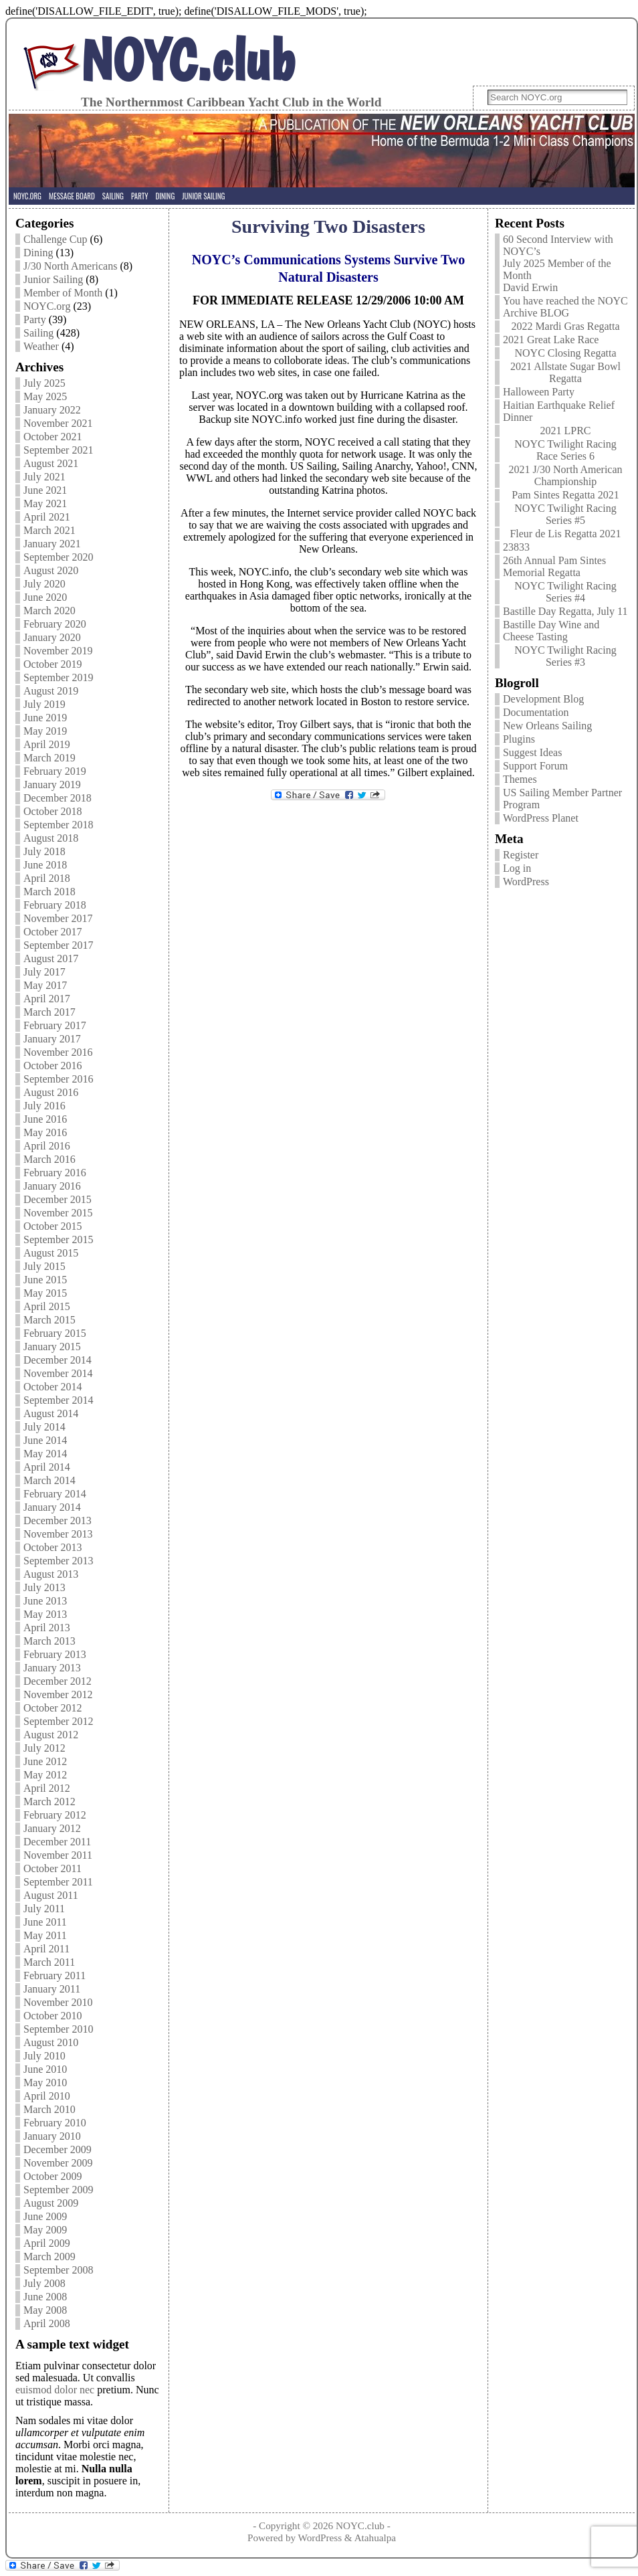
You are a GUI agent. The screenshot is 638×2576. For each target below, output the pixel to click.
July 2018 (44, 851)
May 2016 (45, 1132)
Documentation (536, 712)
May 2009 (45, 2229)
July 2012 (44, 1748)
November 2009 (58, 2163)
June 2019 (45, 717)
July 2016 (44, 1105)
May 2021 (45, 503)
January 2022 (52, 410)
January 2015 (52, 1346)
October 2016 (52, 1065)
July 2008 (44, 2283)
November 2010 (58, 2002)
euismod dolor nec (54, 2389)
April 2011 (46, 1948)
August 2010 (50, 2042)
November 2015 (58, 1212)
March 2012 (49, 1801)
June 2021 (45, 490)
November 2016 (58, 1052)
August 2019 (50, 691)
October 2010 (52, 2015)
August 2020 (50, 570)
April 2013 (46, 1627)
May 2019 (45, 731)
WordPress (526, 881)
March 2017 (49, 1012)
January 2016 (52, 1186)
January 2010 (52, 2136)
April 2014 (46, 1467)
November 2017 (58, 918)
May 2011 (45, 1935)
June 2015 (45, 1279)
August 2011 (50, 1895)
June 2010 (45, 2069)
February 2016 (54, 1172)
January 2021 (52, 543)
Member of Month (62, 292)
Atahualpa (375, 2537)
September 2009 (58, 2189)
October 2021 (52, 436)
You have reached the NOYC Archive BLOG (565, 306)
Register (520, 854)
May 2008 (45, 2310)
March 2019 (49, 757)
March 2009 (49, 2256)
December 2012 (57, 1681)
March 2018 (49, 891)
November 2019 (58, 650)
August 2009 (50, 2203)
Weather (41, 346)
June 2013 (45, 1600)
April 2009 (46, 2243)
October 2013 (52, 1547)
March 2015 (49, 1319)
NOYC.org (46, 306)
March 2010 (49, 2109)
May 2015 (45, 1293)
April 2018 (46, 878)
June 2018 (45, 864)
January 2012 (52, 1828)
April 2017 (46, 998)
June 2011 (45, 1922)
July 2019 (44, 704)
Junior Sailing (53, 279)
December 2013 (57, 1520)
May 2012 (45, 1774)
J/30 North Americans (70, 266)
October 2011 (52, 1868)
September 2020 (58, 557)
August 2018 (50, 838)
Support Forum (535, 765)
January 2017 (52, 1038)
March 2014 (49, 1480)
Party (34, 319)
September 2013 (58, 1560)
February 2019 (54, 771)
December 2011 (57, 1841)
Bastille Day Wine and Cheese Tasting (551, 630)
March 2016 (49, 1159)
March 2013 (49, 1641)
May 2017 (45, 985)
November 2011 (57, 1855)
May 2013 (45, 1614)
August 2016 (50, 1092)
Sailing (38, 333)
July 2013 (44, 1587)
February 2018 (54, 905)
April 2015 (46, 1306)
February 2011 (54, 1975)
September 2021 (58, 450)
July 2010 (44, 2055)
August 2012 (50, 1734)
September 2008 (58, 2270)
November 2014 (58, 1373)
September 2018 (58, 824)
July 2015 (44, 1266)
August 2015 (50, 1253)
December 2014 (57, 1360)
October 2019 (52, 664)
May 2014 (45, 1453)
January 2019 (52, 784)
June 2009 (45, 2216)
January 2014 (52, 1507)
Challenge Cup (55, 239)
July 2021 (44, 476)
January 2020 (52, 637)
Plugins (519, 739)
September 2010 (58, 2029)
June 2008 (45, 2296)
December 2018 (57, 798)
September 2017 (58, 945)
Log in (517, 868)
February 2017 (54, 1025)
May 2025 (45, 396)
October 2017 (52, 931)
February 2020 (54, 624)
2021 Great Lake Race (551, 339)
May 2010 (45, 2082)
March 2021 (49, 530)
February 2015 (54, 1333)
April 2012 (46, 1788)
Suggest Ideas (532, 752)
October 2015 (52, 1226)
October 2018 (52, 811)
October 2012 (52, 1708)
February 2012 (54, 1815)
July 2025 (44, 383)
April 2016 (46, 1146)
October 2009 (52, 2176)
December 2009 (57, 2149)
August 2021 (50, 463)
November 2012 (58, 1694)
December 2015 (57, 1199)
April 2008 (46, 2323)
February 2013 (54, 1654)
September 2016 (58, 1079)
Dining (38, 252)
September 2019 (58, 677)
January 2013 (52, 1667)
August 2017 (50, 958)
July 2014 (44, 1427)
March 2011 (49, 1962)
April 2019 (46, 744)
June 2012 (45, 1761)
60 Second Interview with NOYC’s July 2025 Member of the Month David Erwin (558, 263)
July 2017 (44, 972)
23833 (516, 547)
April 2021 (46, 517)
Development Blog (543, 699)
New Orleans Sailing (547, 725)
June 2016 (45, 1119)
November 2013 (58, 1534)
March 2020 (49, 610)
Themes (520, 779)
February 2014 (54, 1493)
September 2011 (58, 1882)
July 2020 (44, 583)
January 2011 (51, 1989)
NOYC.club (188, 59)
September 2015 (58, 1239)
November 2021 (58, 423)
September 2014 (58, 1400)
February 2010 (54, 2122)
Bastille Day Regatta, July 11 (565, 611)
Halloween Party (538, 391)
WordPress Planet (540, 818)
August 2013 (50, 1574)
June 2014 (45, 1440)
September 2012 (58, 1721)
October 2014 (52, 1386)
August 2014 (50, 1413)
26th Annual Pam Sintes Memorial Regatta (554, 566)
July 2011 (44, 1908)
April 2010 (46, 2096)
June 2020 (45, 597)
